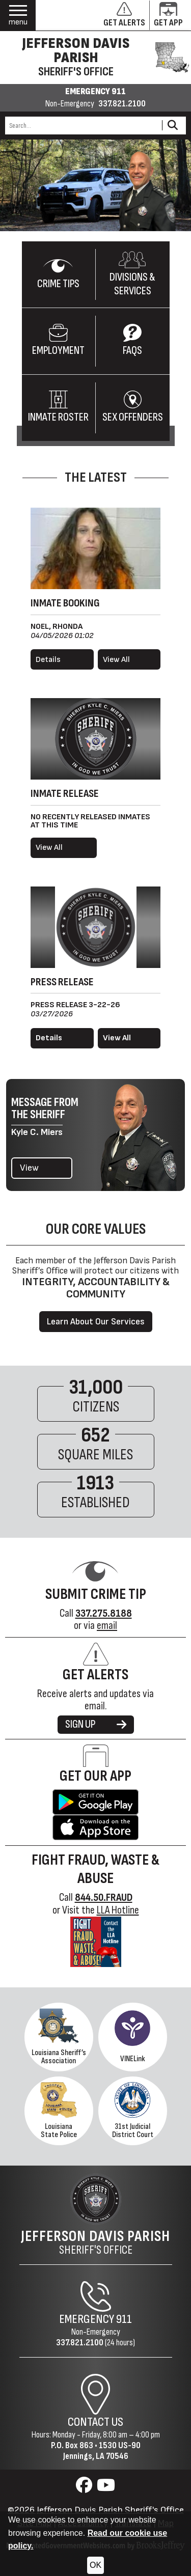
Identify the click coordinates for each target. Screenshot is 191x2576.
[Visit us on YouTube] (106, 2488)
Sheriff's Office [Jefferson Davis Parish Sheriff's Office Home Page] (95, 2242)
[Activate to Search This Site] (172, 125)
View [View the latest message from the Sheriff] (29, 1167)
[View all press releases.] (129, 1038)
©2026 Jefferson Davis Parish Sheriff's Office (96, 2510)
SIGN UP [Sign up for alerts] (95, 1724)
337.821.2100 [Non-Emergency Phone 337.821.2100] (79, 2342)
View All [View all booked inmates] (116, 659)
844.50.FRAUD (103, 1897)
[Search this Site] (82, 125)
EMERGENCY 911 (95, 92)
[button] (18, 15)
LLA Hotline (118, 1910)
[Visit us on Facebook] (85, 2488)
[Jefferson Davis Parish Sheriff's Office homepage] (95, 57)
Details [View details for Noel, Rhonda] (48, 659)
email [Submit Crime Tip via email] (107, 1625)
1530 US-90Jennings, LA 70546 (102, 2450)
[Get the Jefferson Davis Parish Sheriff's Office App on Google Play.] (95, 1802)
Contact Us (95, 2422)
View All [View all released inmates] (49, 847)
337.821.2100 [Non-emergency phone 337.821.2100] (122, 104)
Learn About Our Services (96, 1321)
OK (95, 2565)
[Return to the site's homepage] (95, 2199)
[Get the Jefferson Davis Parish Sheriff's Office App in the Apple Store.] (95, 1827)
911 (124, 2319)
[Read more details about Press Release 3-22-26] (62, 1038)
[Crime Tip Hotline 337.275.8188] (103, 1613)
